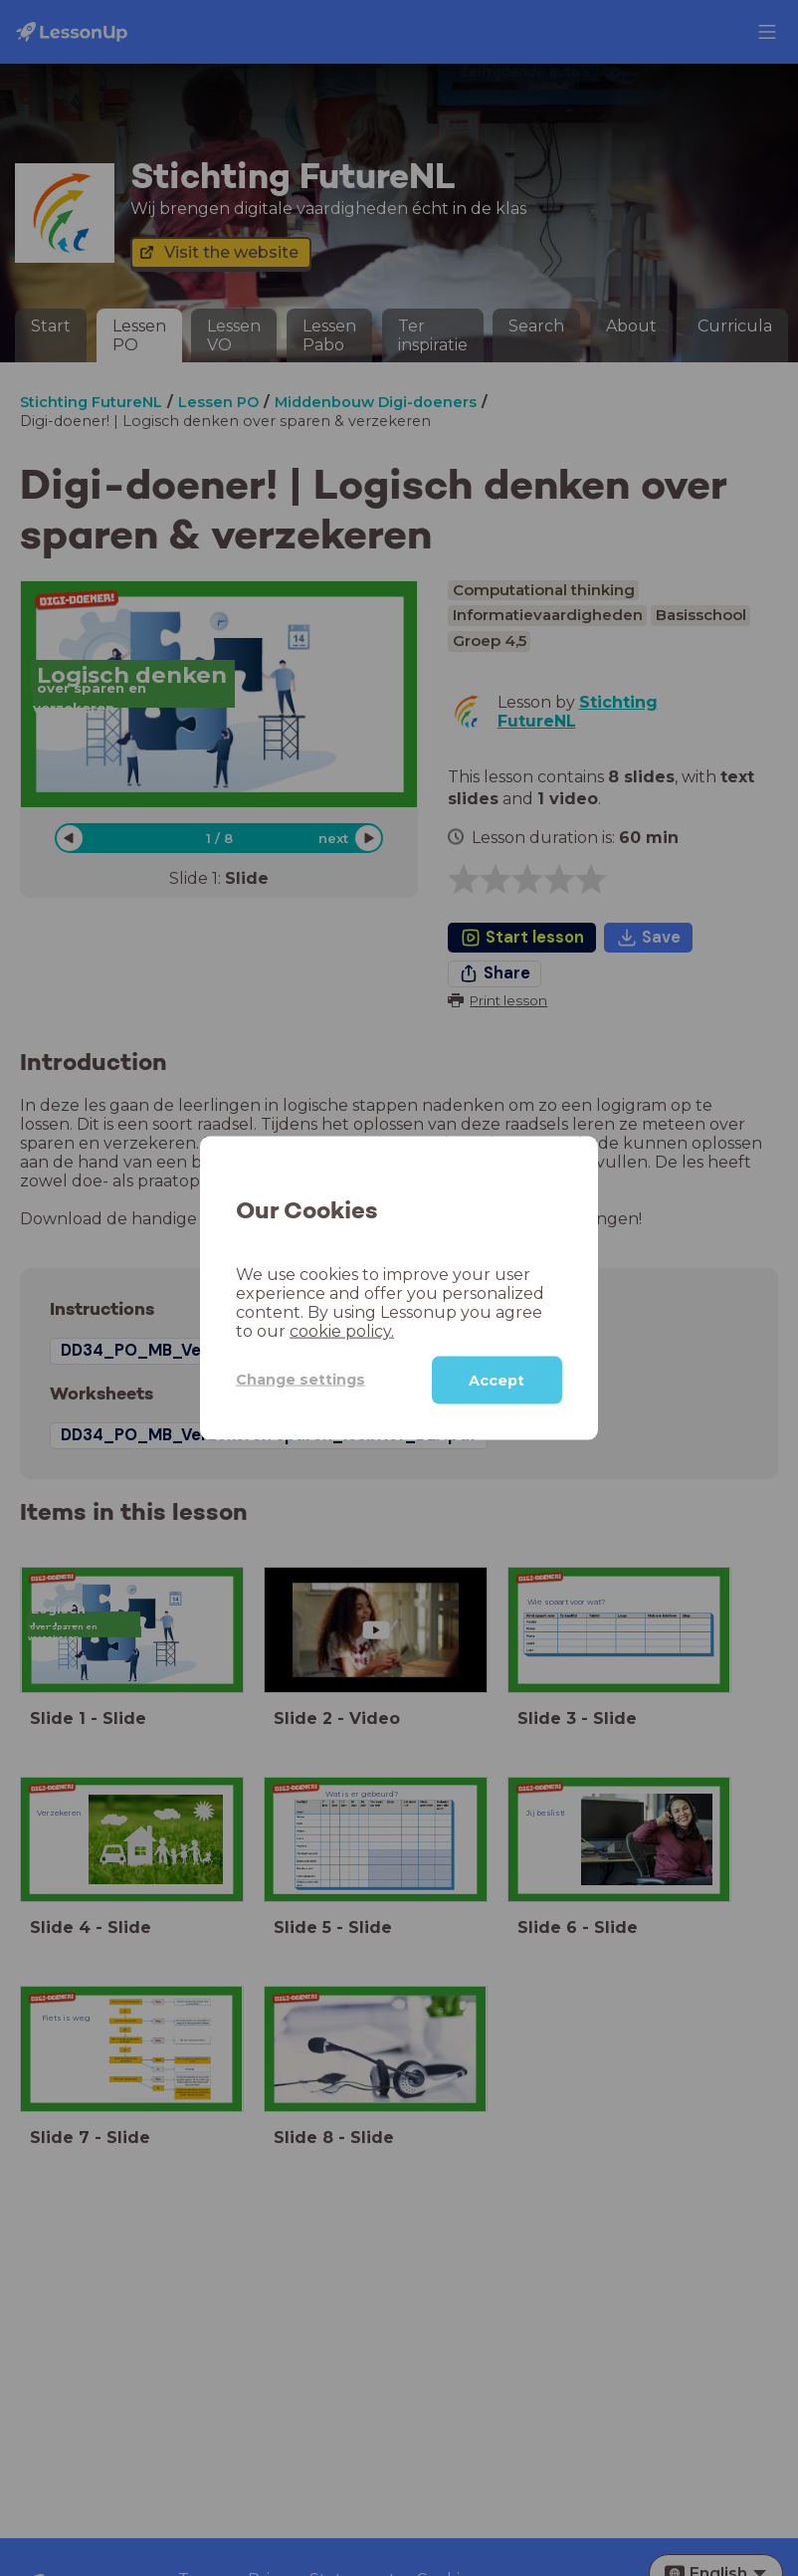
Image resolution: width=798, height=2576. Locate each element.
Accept (496, 1380)
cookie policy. (342, 1330)
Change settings (300, 1380)
